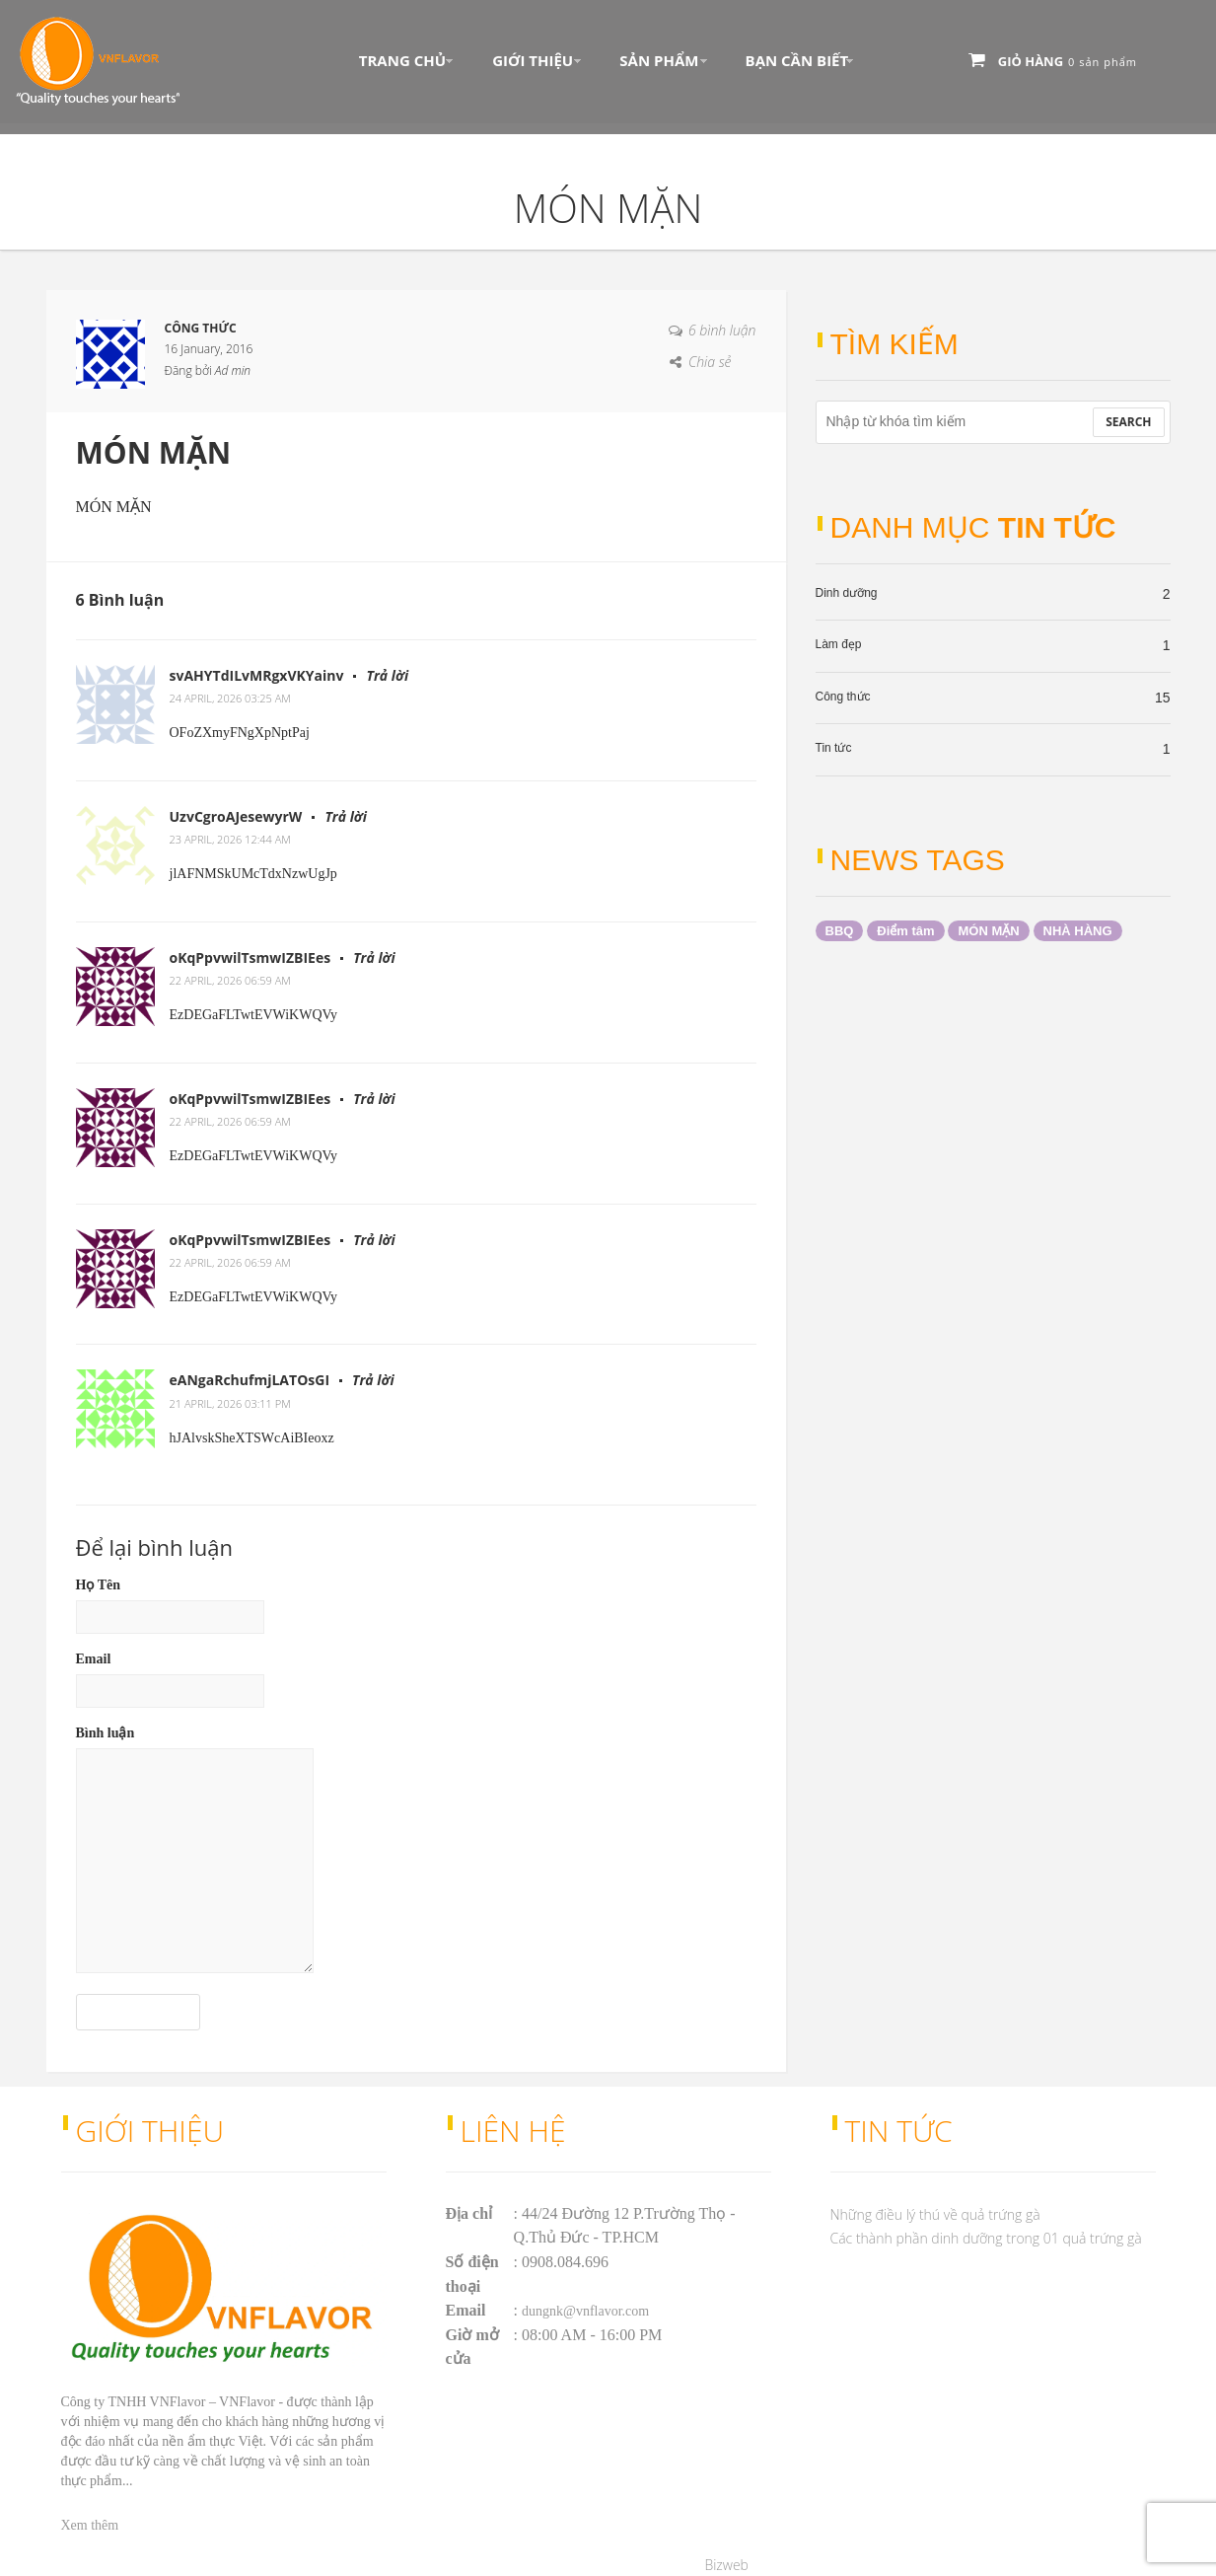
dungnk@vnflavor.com (585, 2311)
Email (93, 1659)
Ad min (232, 370)
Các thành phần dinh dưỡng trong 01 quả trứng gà (986, 2238)
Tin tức (834, 748)
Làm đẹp (839, 644)
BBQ (839, 930)
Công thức (843, 696)
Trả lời (387, 675)
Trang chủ (402, 60)
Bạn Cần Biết (797, 60)
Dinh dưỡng (847, 593)
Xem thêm (90, 2525)
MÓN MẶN (988, 930)
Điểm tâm (905, 930)
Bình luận (105, 1733)
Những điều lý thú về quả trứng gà (935, 2214)
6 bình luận (722, 330)
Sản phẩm (658, 60)
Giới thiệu (532, 60)
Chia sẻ (710, 361)
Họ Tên (98, 1585)
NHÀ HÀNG (1077, 930)
